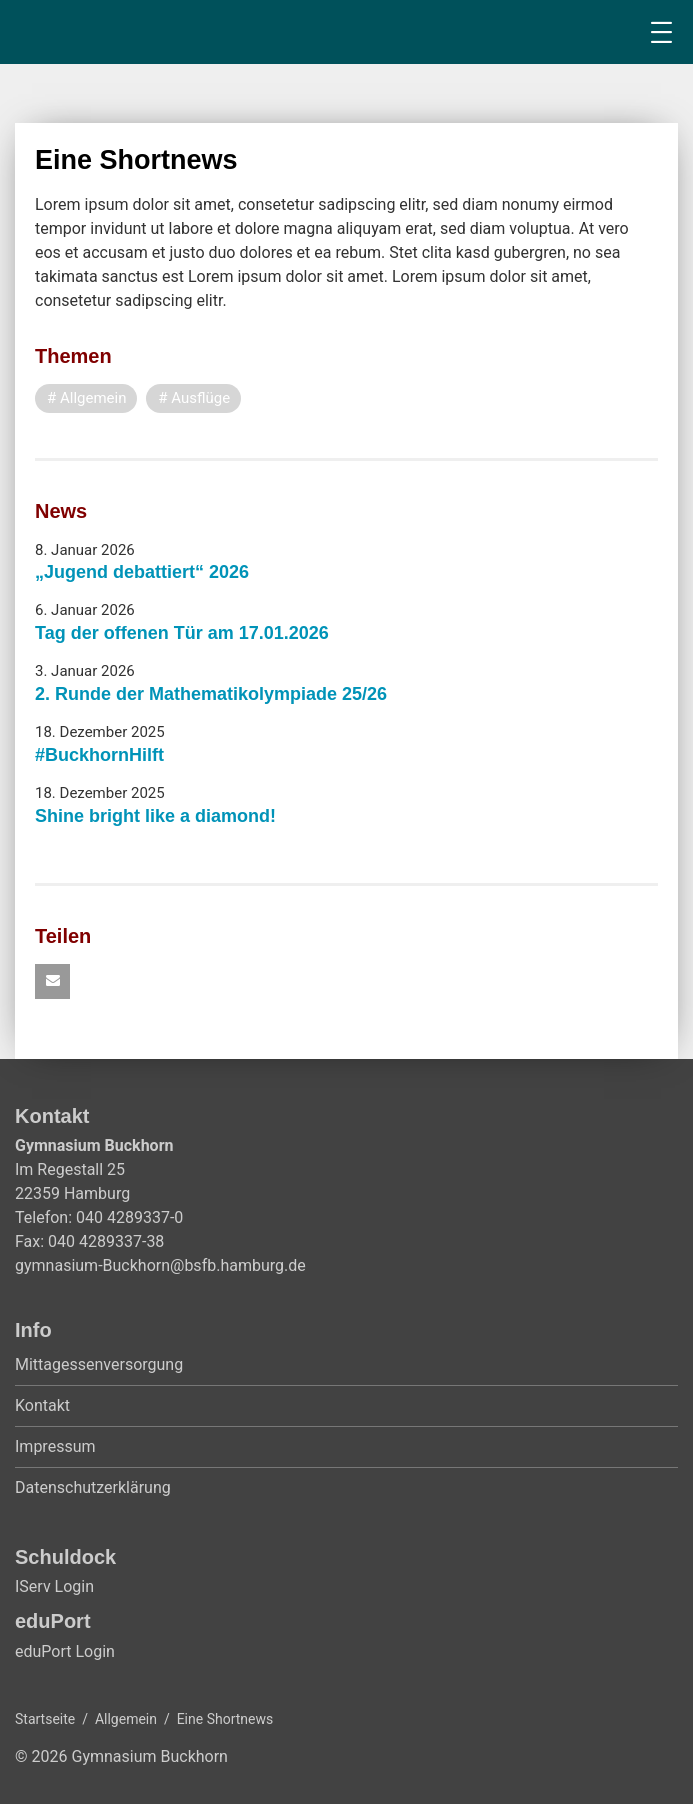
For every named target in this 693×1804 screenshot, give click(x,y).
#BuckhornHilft (99, 755)
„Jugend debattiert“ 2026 (142, 572)
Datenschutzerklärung (93, 1487)
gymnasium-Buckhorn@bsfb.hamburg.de (160, 1265)
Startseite (45, 1719)
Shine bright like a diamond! (155, 816)
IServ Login (54, 1586)
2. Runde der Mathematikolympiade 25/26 (211, 694)
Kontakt (42, 1405)
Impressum (55, 1446)
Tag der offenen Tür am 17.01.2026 (182, 633)
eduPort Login (65, 1651)
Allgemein (126, 1719)
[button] (52, 981)
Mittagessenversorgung (99, 1364)
